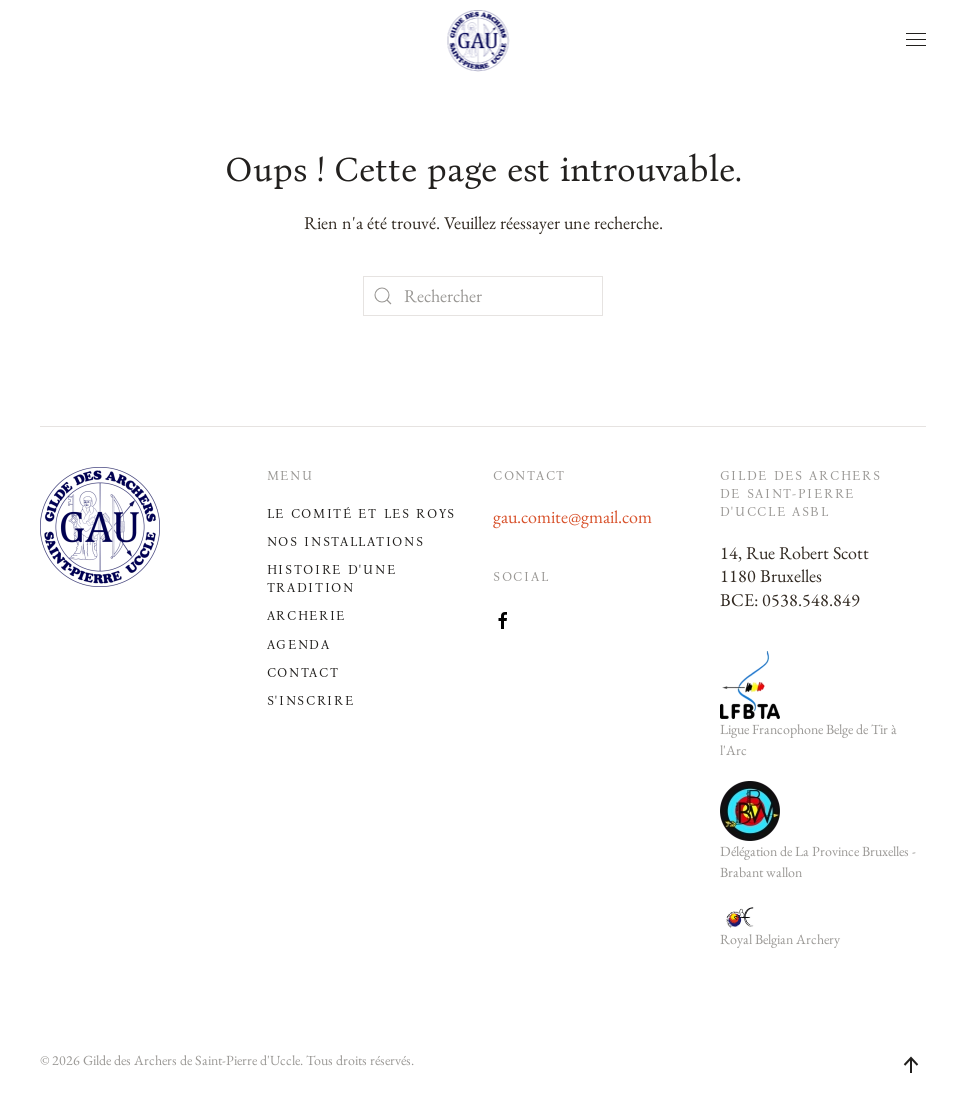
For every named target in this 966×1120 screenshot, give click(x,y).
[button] (916, 40)
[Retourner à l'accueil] (483, 40)
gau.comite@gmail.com (572, 516)
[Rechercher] (483, 296)
